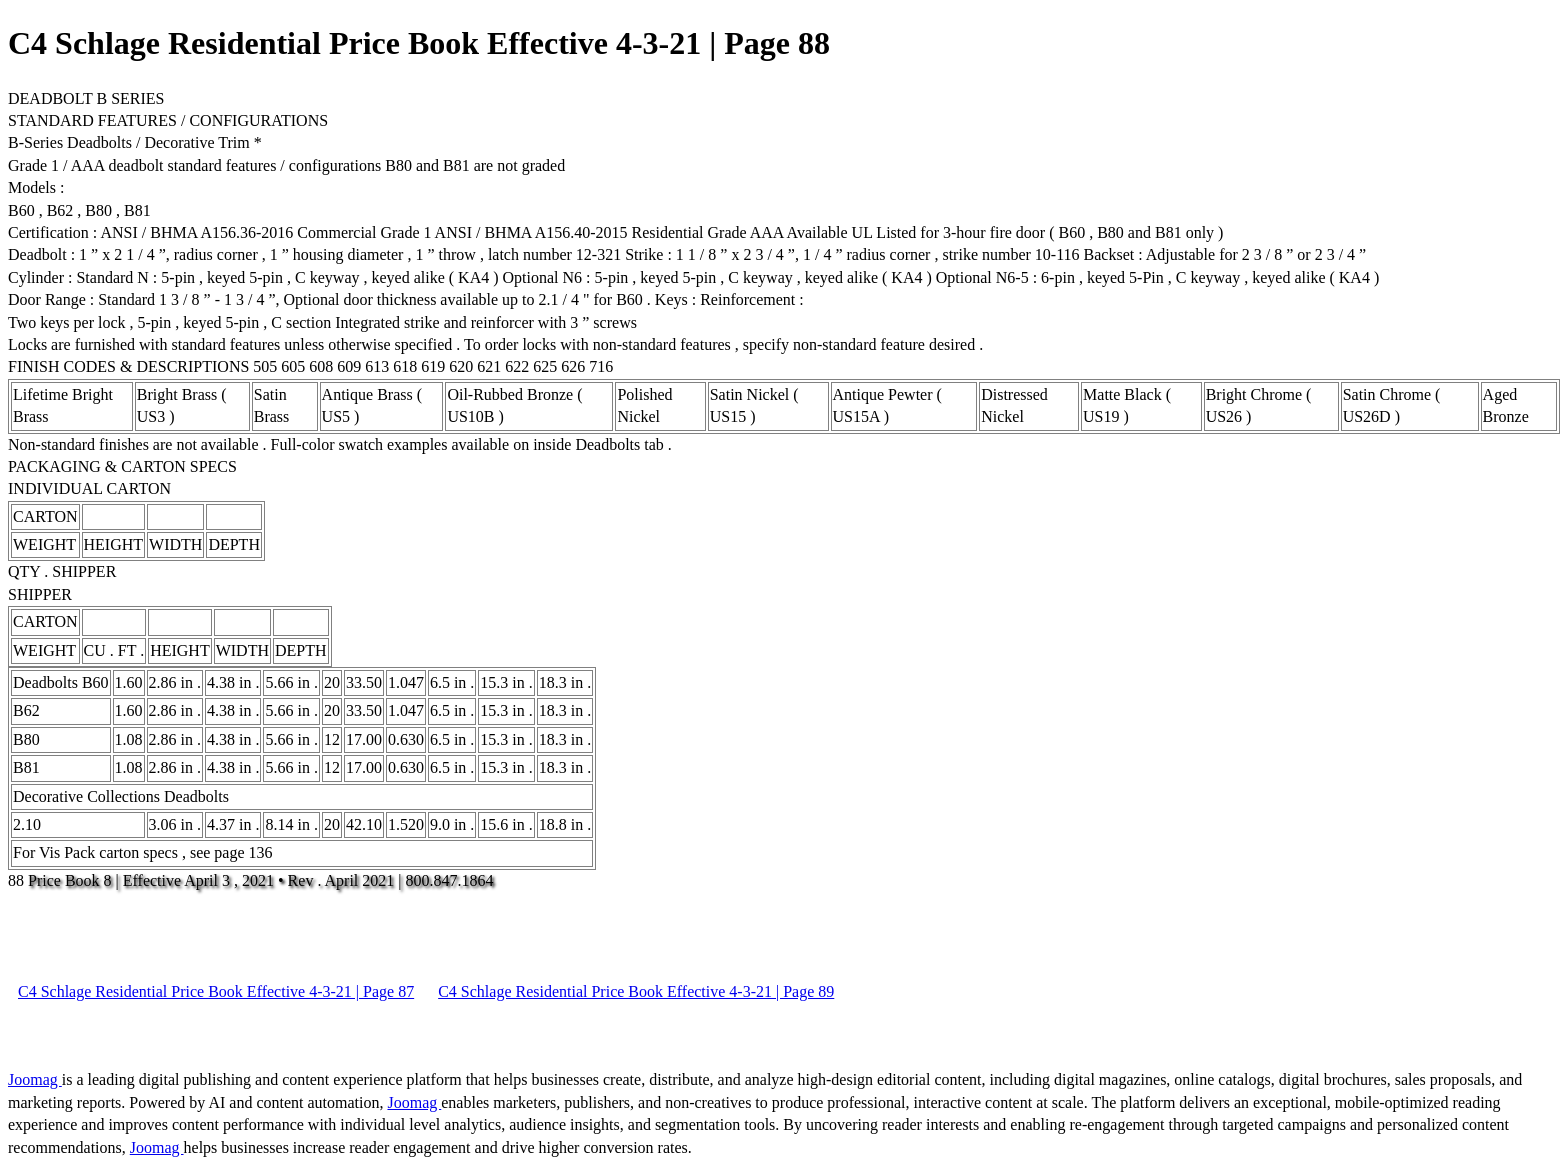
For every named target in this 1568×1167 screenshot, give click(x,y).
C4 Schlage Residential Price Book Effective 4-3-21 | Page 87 (216, 991)
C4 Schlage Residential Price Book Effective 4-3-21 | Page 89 (636, 991)
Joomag (35, 1079)
